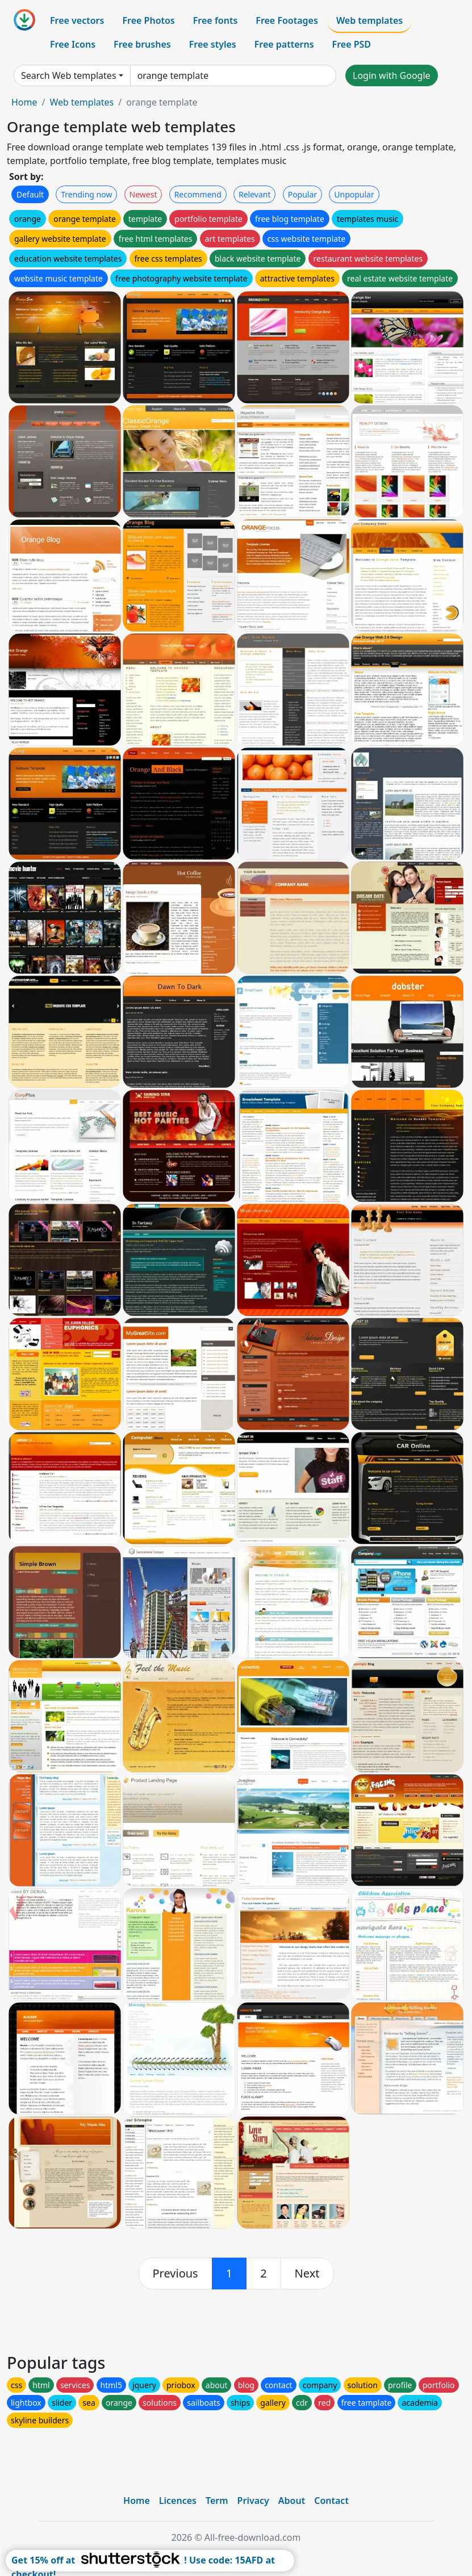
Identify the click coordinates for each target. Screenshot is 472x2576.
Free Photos (148, 20)
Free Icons (72, 44)
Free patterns (284, 44)
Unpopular (354, 194)
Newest (143, 194)
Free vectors (77, 20)
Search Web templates (68, 75)
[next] (307, 2273)
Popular (302, 194)
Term (217, 2500)
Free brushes (142, 44)
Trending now (86, 194)
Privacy (253, 2500)
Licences (178, 2500)
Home (24, 102)
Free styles (212, 44)
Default (30, 194)
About (291, 2500)
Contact (331, 2500)
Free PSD (351, 44)
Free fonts (215, 20)
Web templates (369, 20)
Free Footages (287, 20)
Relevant (255, 194)
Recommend (198, 194)
